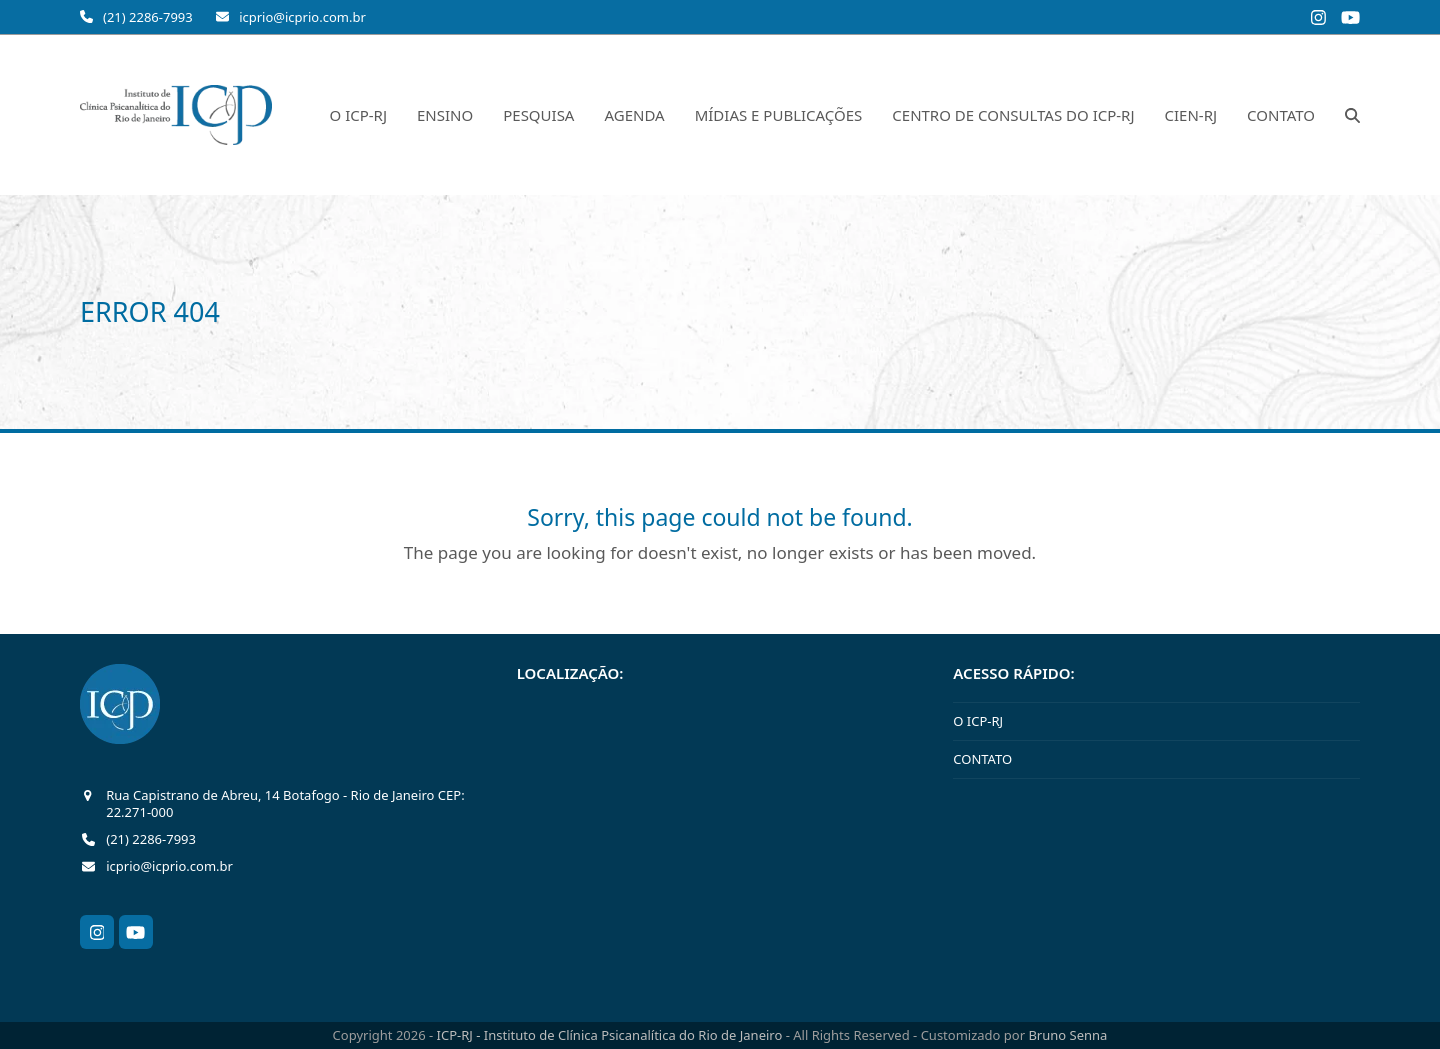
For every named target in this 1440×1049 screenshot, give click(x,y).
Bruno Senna (1067, 1035)
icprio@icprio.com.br (302, 17)
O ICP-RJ (978, 721)
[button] (1352, 115)
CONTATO (982, 759)
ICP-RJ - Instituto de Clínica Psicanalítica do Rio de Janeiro (611, 1035)
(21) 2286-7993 (148, 17)
